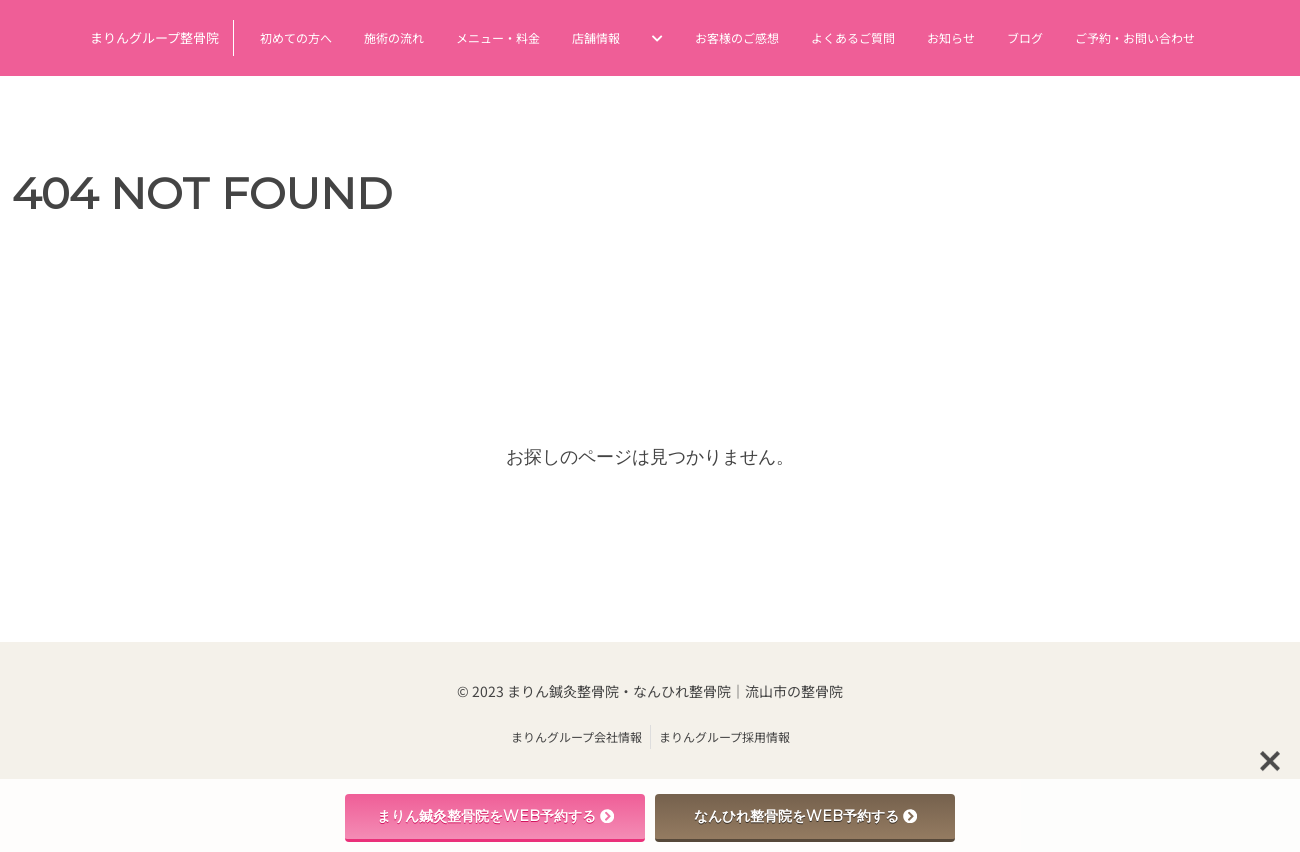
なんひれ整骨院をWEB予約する (805, 816)
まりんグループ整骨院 (154, 37)
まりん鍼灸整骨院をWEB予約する (495, 816)
